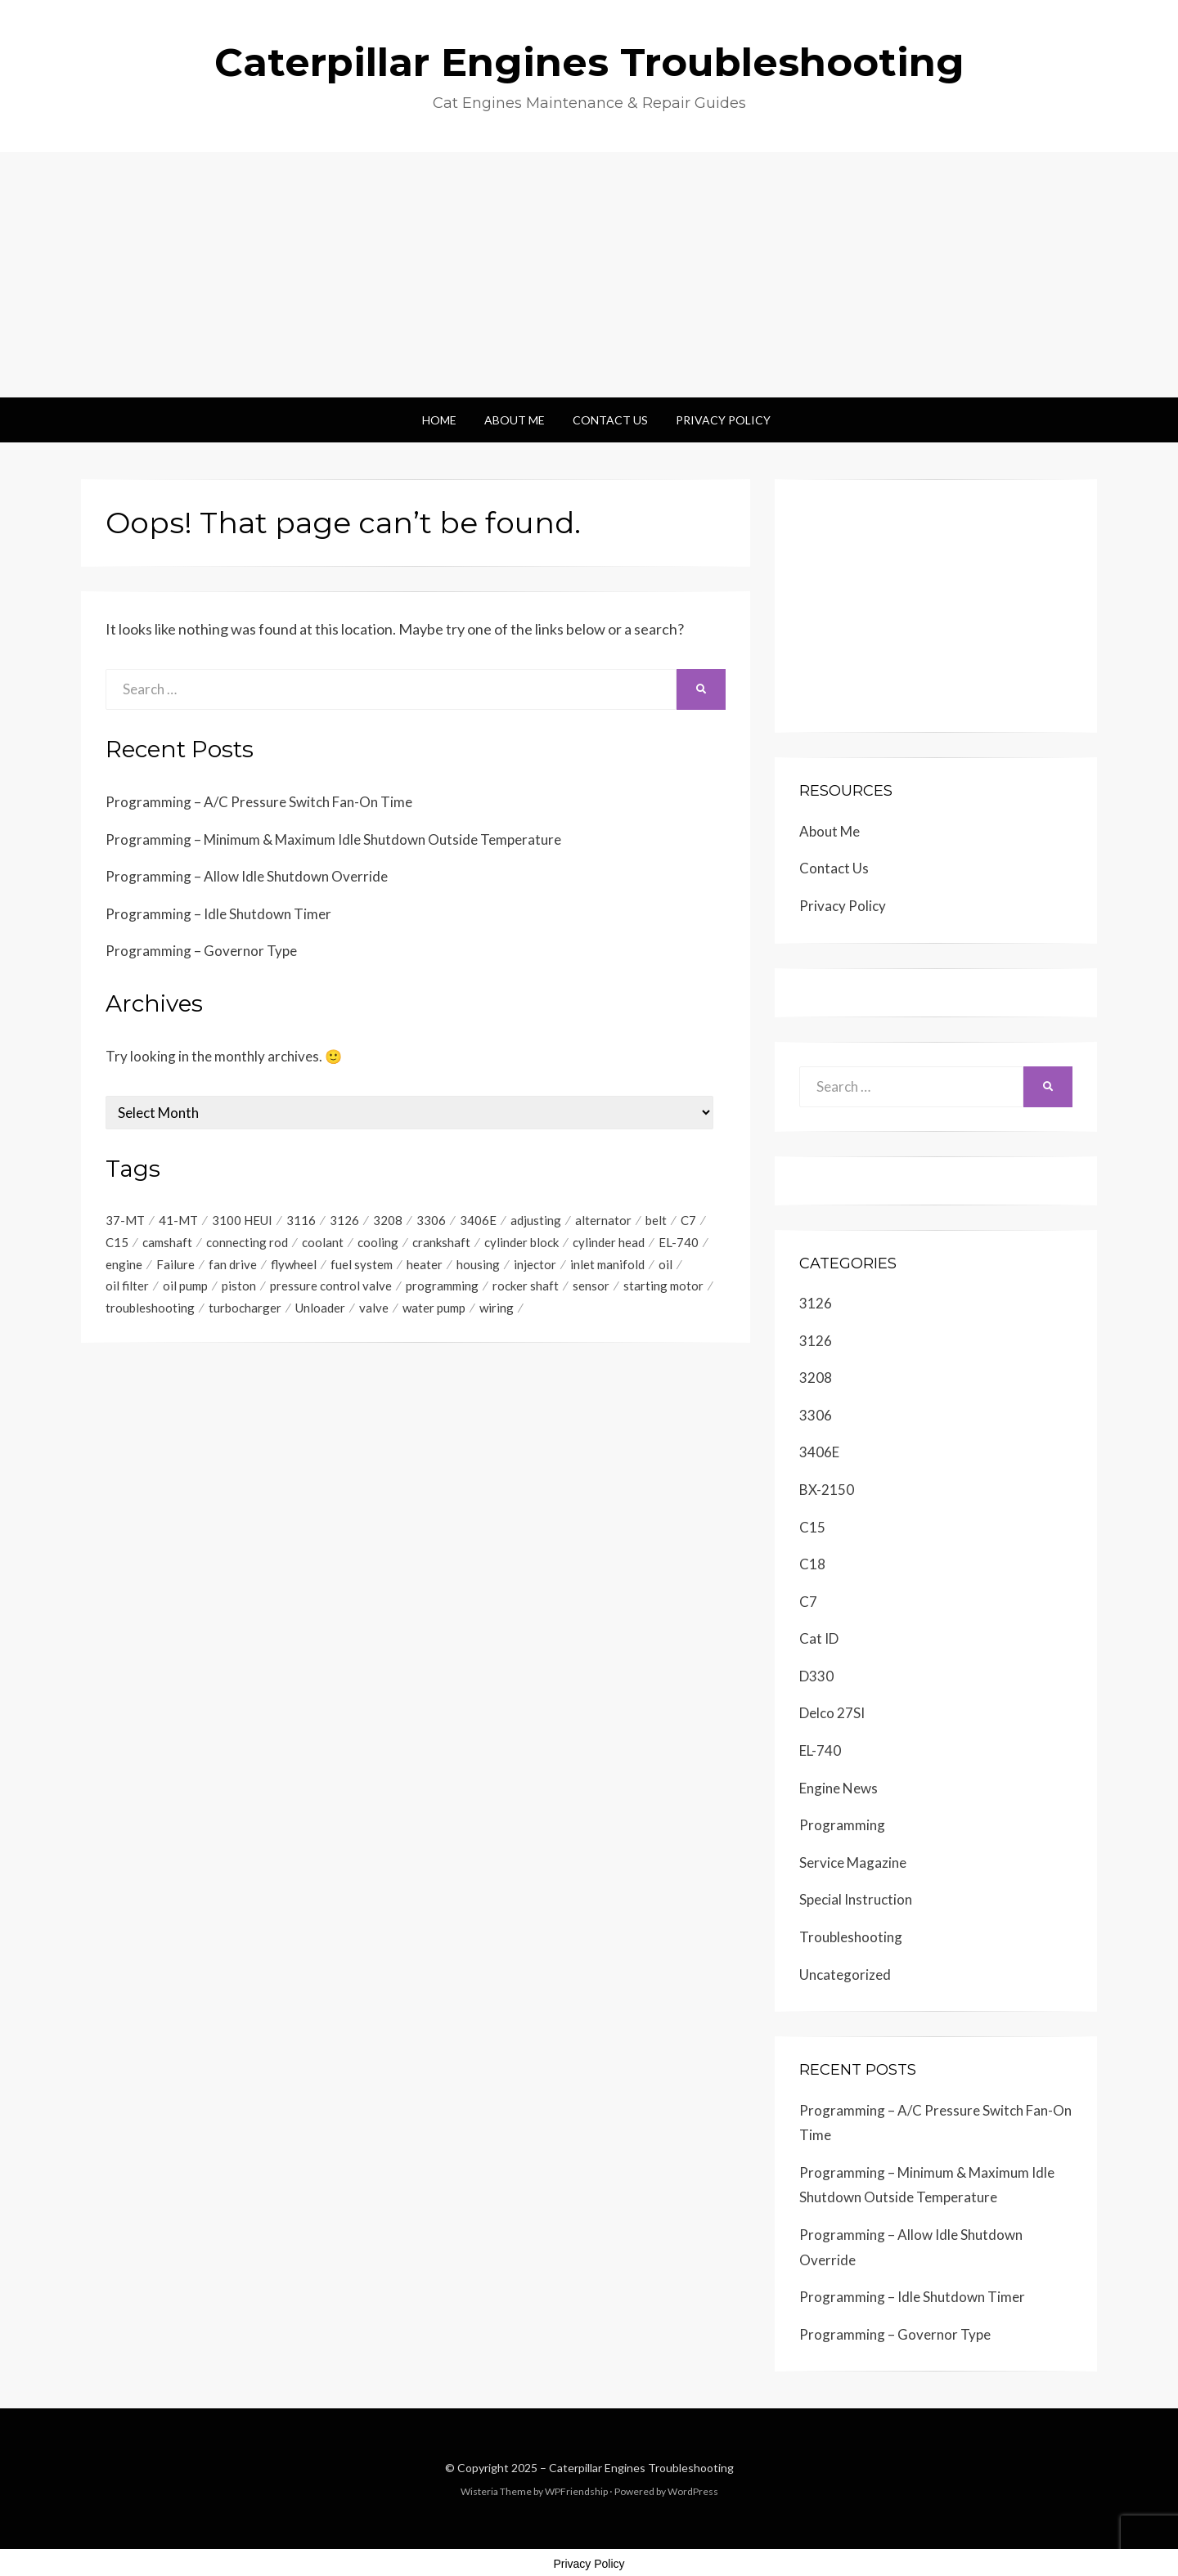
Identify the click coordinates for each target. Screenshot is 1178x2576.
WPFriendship (576, 2491)
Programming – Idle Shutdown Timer (218, 913)
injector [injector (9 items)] (535, 1264)
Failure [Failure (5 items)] (175, 1264)
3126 (815, 1303)
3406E (819, 1452)
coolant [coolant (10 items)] (323, 1242)
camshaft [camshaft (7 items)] (167, 1242)
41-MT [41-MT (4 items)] (178, 1220)
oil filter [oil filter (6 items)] (127, 1286)
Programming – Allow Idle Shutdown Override (247, 876)
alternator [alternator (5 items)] (603, 1220)
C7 (808, 1601)
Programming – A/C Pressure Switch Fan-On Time (259, 801)
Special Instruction (855, 1899)
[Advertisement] (589, 274)
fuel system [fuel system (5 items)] (361, 1264)
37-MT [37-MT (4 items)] (125, 1220)
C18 (812, 1564)
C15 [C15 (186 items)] (117, 1242)
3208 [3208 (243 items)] (387, 1220)
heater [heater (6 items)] (425, 1264)
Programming (842, 1824)
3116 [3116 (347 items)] (301, 1220)
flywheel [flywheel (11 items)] (294, 1264)
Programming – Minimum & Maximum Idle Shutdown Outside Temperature (333, 839)
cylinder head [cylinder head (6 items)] (609, 1242)
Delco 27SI (832, 1712)
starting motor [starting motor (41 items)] (663, 1286)
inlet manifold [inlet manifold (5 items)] (607, 1264)
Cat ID (819, 1638)
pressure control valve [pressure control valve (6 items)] (331, 1286)
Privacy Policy (723, 420)
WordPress (693, 2491)
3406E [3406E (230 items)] (478, 1220)
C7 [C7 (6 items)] (688, 1220)
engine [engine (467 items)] (124, 1264)
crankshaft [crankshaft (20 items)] (441, 1242)
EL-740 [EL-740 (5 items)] (679, 1242)
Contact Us (610, 420)
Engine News (838, 1788)
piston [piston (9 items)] (239, 1286)
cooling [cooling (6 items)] (377, 1242)
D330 (816, 1676)
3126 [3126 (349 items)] (344, 1220)
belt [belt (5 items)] (656, 1220)
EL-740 (820, 1750)
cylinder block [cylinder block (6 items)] (521, 1242)
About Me (514, 420)
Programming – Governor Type (201, 950)
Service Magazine (852, 1862)
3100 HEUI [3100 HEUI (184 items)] (242, 1220)
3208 (815, 1377)
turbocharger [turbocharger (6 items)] (245, 1308)
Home (439, 420)
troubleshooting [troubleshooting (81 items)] (150, 1308)
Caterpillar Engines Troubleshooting (589, 62)
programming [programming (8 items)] (442, 1286)
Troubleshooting (850, 1936)
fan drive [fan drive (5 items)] (233, 1264)
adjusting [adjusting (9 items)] (535, 1220)
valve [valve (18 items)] (374, 1308)
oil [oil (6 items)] (665, 1264)
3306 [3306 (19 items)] (431, 1220)
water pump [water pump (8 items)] (433, 1308)
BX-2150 (826, 1489)
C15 (812, 1527)
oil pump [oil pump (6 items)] (185, 1286)
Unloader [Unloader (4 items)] (320, 1308)
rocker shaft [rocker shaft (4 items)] (525, 1286)
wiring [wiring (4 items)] (496, 1308)
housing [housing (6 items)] (478, 1264)
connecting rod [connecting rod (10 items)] (247, 1242)
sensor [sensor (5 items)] (591, 1286)
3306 (815, 1415)
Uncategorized (845, 1974)
